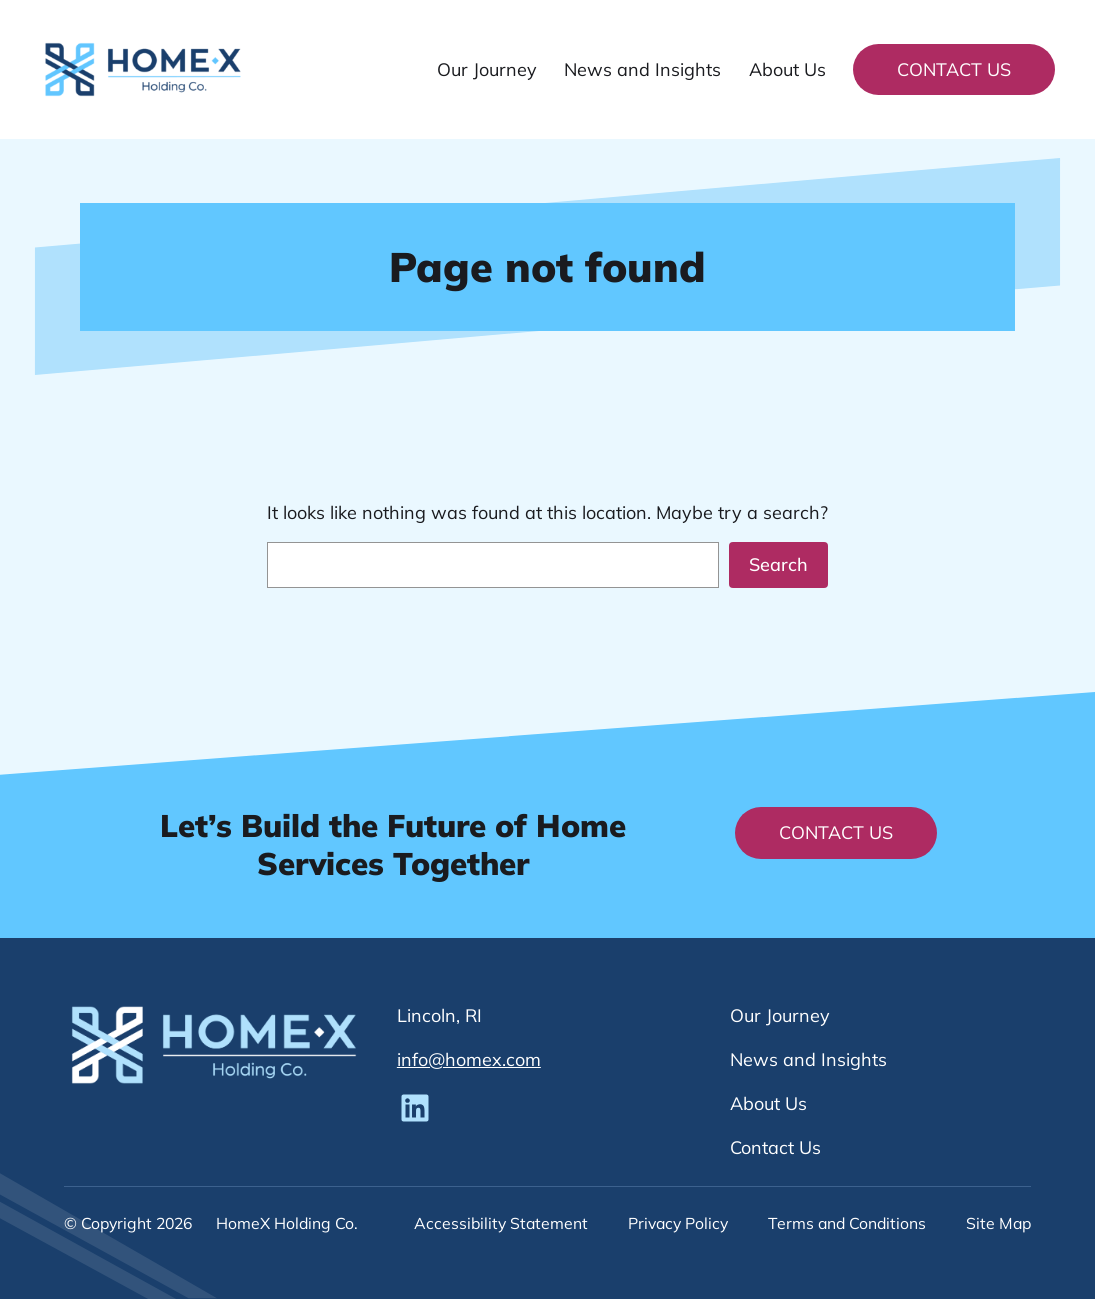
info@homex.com (469, 1059)
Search (778, 564)
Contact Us (954, 69)
